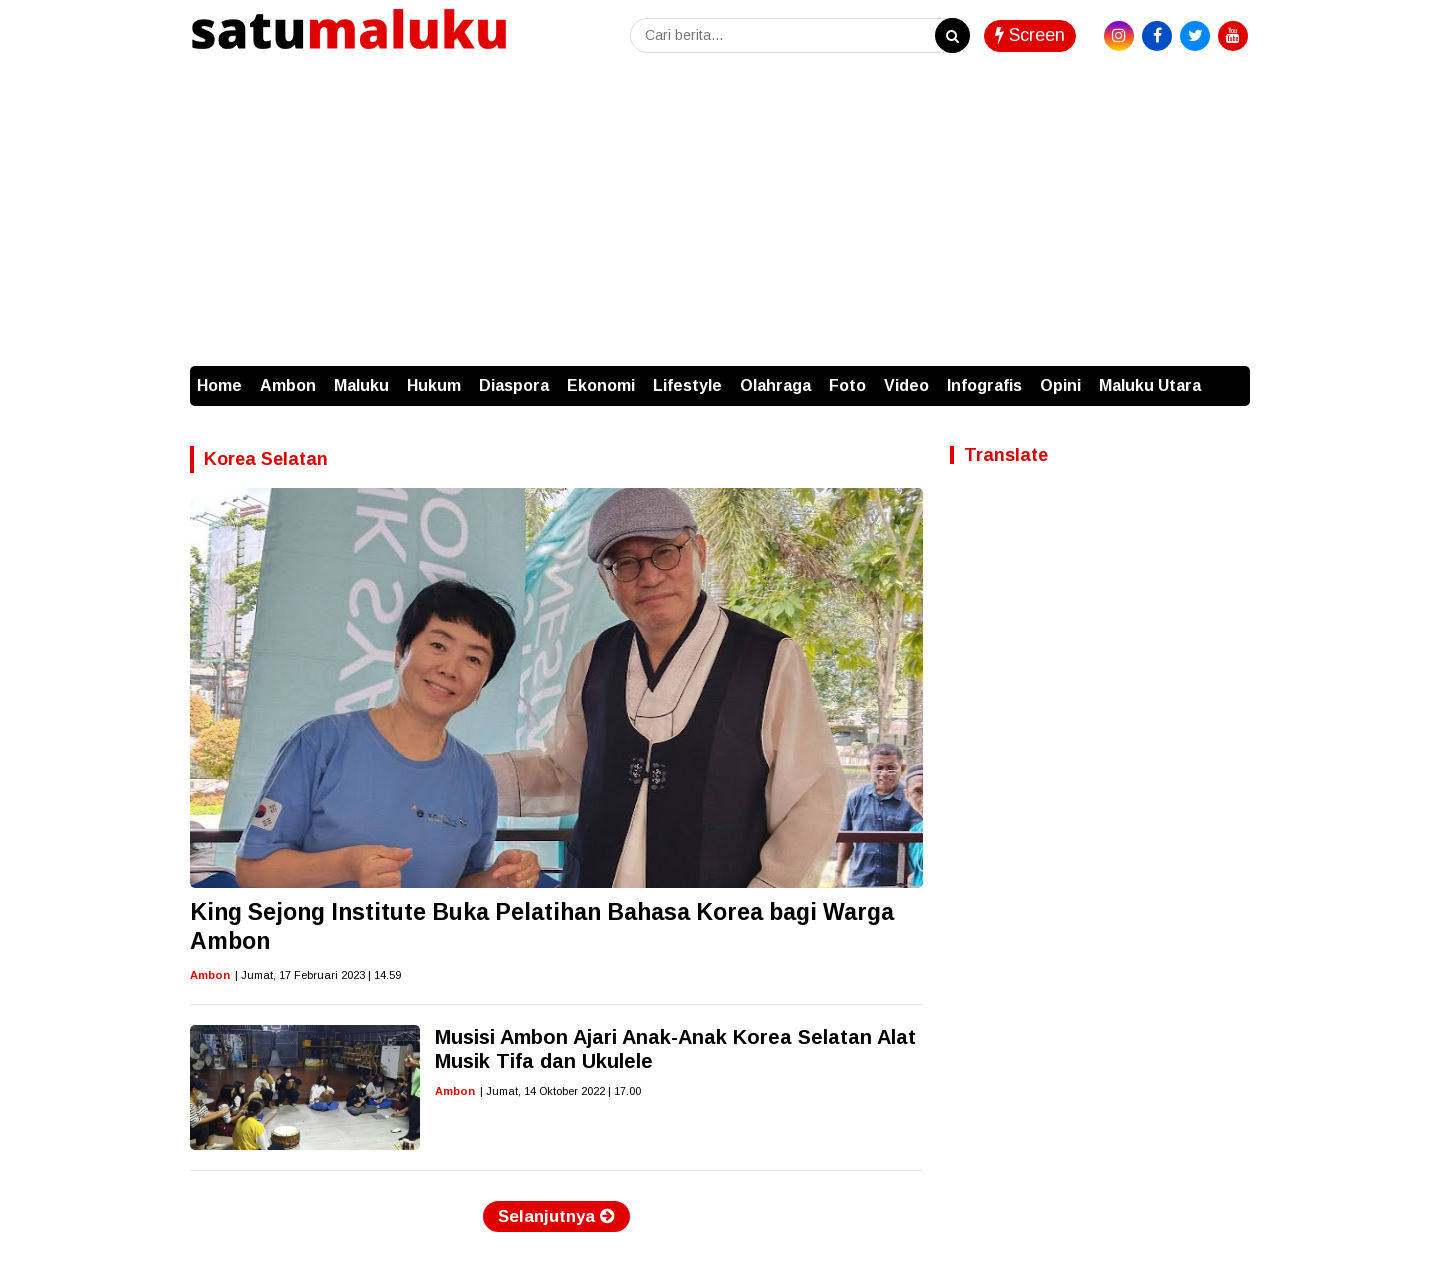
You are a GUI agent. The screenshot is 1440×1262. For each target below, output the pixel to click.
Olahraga (775, 385)
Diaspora (514, 385)
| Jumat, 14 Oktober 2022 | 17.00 (560, 1091)
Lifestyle (687, 385)
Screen (1030, 35)
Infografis (984, 385)
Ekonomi (601, 385)
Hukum (434, 385)
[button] (1230, 376)
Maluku (361, 385)
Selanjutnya (556, 1216)
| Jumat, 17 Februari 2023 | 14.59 (318, 975)
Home (219, 385)
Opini (1060, 385)
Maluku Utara (1150, 385)
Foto (847, 385)
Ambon (288, 385)
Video (906, 385)
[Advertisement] (720, 216)
